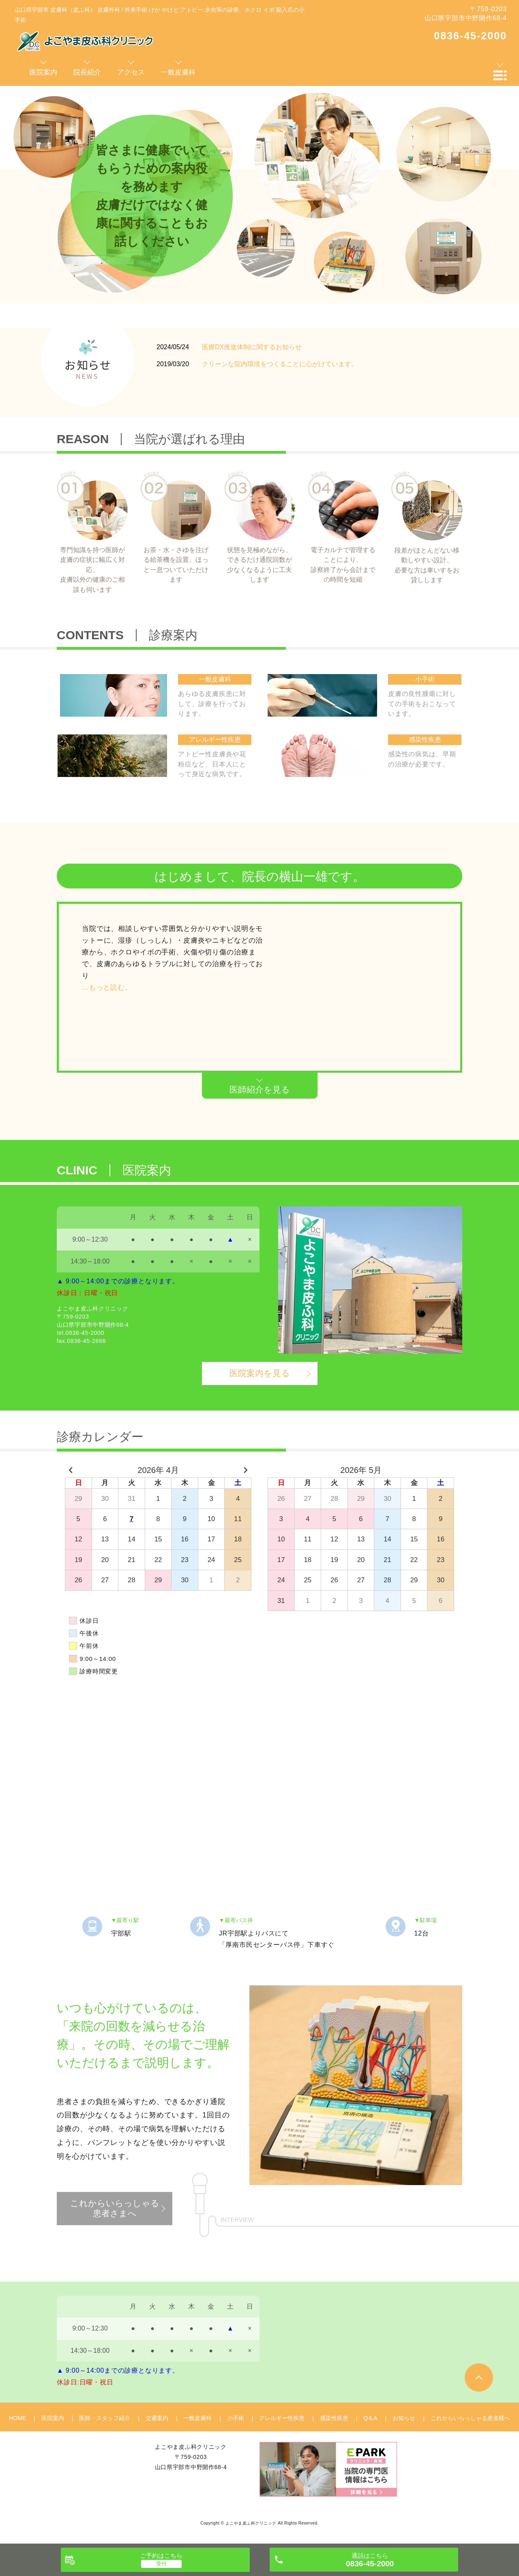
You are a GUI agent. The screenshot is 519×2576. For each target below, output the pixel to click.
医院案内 (52, 2418)
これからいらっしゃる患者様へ (470, 2418)
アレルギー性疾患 (282, 2418)
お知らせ (403, 2418)
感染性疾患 (334, 2418)
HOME (17, 2418)
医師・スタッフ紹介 (104, 2418)
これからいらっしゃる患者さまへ (114, 2208)
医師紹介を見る (259, 1089)
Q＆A (370, 2418)
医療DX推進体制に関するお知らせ (252, 347)
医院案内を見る (259, 1373)
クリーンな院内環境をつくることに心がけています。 (280, 364)
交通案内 (157, 2418)
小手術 (235, 2418)
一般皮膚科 (197, 2418)
